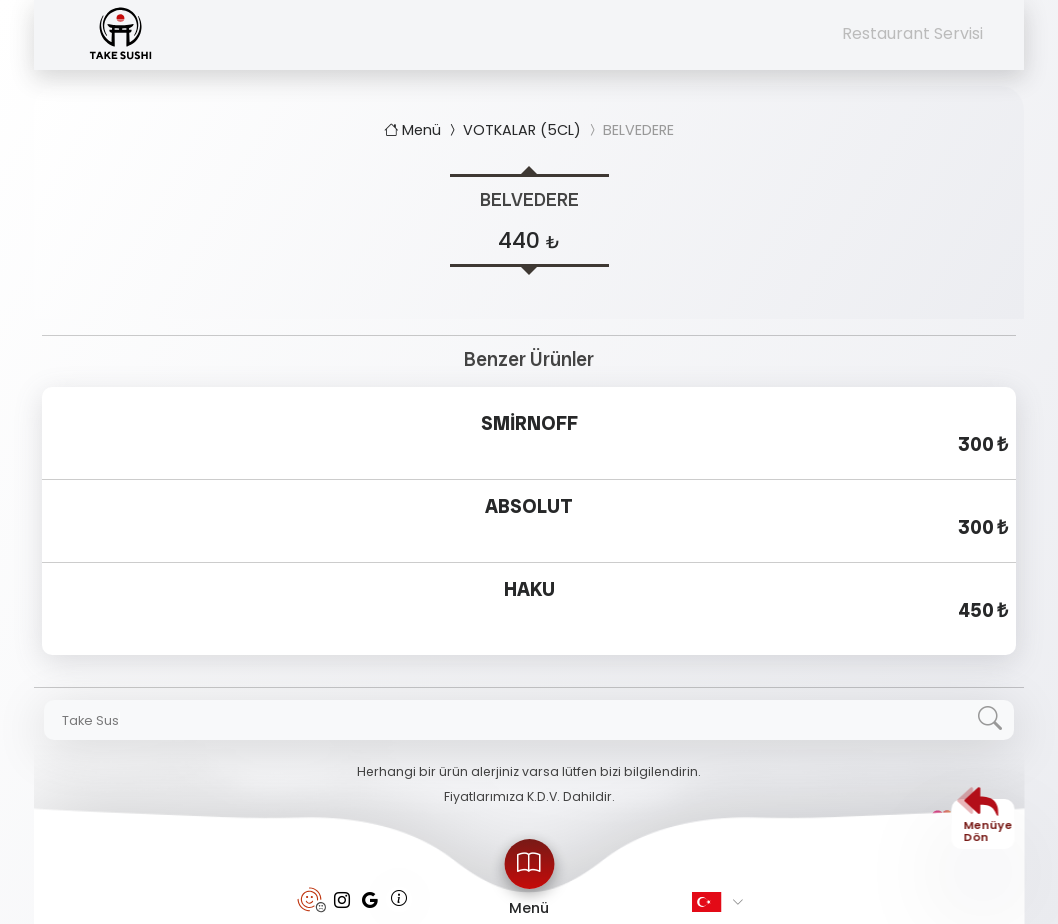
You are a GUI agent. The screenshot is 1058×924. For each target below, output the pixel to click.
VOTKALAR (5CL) (513, 130)
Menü (414, 130)
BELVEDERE (629, 130)
